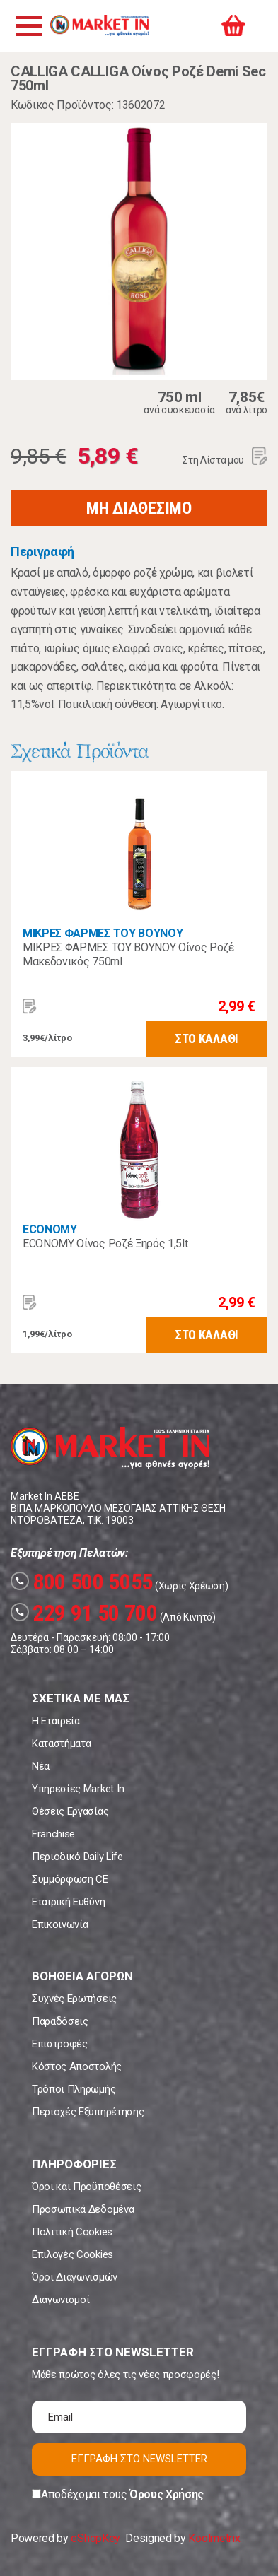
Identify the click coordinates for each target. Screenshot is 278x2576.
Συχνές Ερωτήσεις (74, 1998)
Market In (99, 25)
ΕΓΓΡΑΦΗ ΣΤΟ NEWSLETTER (139, 2458)
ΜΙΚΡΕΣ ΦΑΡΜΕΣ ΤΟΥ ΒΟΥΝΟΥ (103, 933)
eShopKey (95, 2538)
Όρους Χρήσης (166, 2494)
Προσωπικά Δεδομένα (83, 2209)
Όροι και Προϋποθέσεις (86, 2186)
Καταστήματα (61, 1743)
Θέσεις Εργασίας (70, 1811)
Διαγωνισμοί (60, 2299)
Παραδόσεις (60, 2021)
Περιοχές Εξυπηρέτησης (88, 2111)
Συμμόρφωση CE (70, 1879)
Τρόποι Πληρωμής (73, 2089)
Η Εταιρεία (56, 1721)
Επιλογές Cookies (72, 2254)
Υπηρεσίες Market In (78, 1788)
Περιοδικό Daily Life (77, 1856)
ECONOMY (50, 1229)
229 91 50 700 (84, 1612)
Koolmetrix (214, 2538)
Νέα (41, 1766)
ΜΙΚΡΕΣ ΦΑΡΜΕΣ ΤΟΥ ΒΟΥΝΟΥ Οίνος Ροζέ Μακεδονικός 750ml (128, 954)
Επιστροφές (60, 2043)
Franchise (53, 1834)
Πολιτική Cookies (72, 2231)
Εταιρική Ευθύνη (68, 1901)
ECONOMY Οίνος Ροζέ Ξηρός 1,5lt (105, 1243)
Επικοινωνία (60, 1924)
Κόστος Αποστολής (77, 2066)
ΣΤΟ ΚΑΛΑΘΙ (206, 1038)
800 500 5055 (82, 1581)
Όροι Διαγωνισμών (74, 2277)
